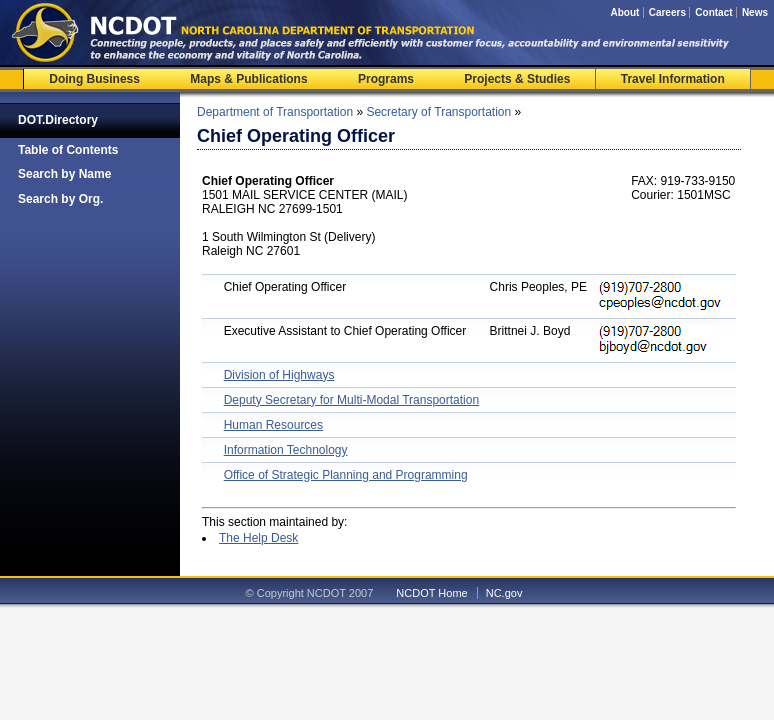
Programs (386, 79)
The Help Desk (258, 538)
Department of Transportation (275, 112)
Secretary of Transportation (438, 112)
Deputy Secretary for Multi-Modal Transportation (351, 400)
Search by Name (64, 174)
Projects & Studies (517, 79)
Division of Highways (279, 375)
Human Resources (273, 425)
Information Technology (286, 450)
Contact (713, 12)
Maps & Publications (248, 79)
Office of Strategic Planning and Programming (346, 475)
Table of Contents (68, 150)
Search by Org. (60, 199)
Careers (667, 12)
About (624, 12)
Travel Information (673, 79)
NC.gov (504, 593)
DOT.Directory (58, 120)
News (755, 12)
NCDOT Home (431, 593)
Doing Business (94, 79)
